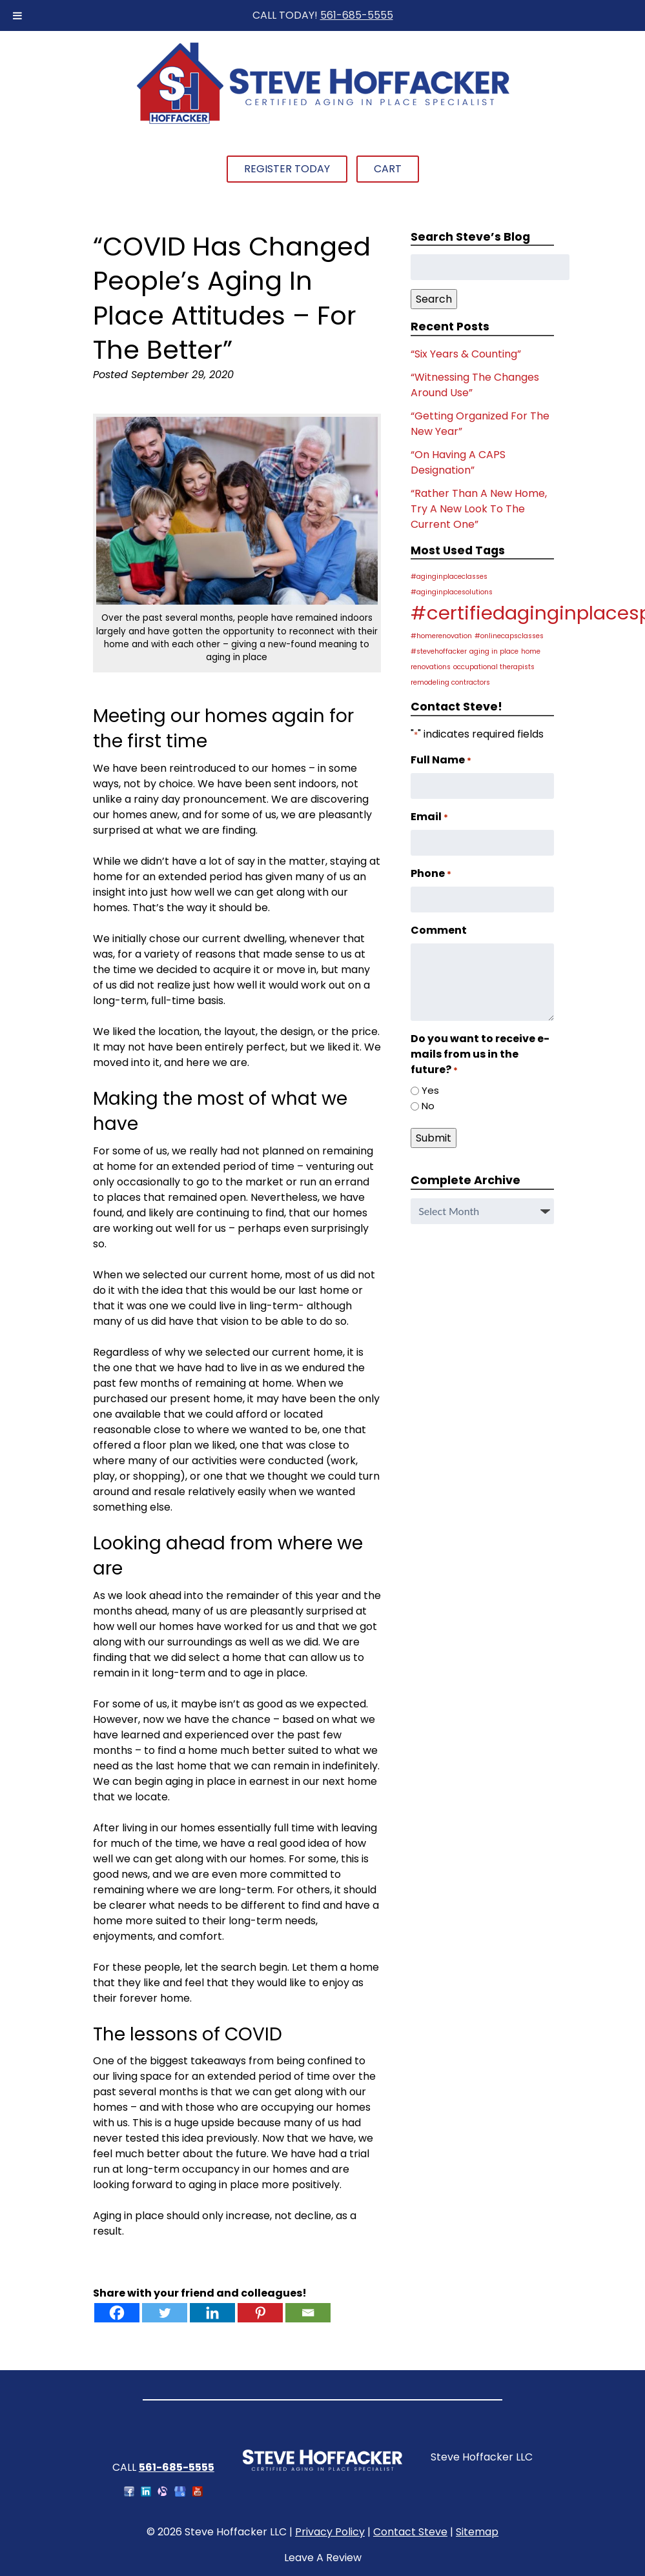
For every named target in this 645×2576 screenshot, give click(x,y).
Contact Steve (410, 2531)
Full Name (441, 759)
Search (434, 299)
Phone (431, 873)
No (428, 1105)
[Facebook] (116, 2312)
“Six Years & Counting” (466, 354)
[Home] (323, 122)
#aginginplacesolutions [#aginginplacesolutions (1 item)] (452, 592)
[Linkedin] (212, 2312)
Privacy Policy (330, 2531)
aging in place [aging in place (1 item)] (493, 651)
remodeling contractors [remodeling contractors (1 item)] (450, 682)
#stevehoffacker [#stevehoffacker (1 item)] (439, 651)
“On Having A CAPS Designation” (458, 462)
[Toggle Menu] (17, 15)
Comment (439, 930)
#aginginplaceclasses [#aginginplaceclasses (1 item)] (449, 576)
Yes (430, 1090)
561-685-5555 (356, 15)
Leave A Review (323, 2557)
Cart (388, 168)
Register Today (287, 168)
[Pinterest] (260, 2312)
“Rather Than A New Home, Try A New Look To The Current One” (479, 509)
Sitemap (477, 2531)
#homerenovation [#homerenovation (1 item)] (441, 636)
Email (429, 816)
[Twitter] (164, 2312)
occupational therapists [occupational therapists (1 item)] (494, 667)
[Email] (308, 2312)
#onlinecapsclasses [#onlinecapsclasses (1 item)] (509, 636)
